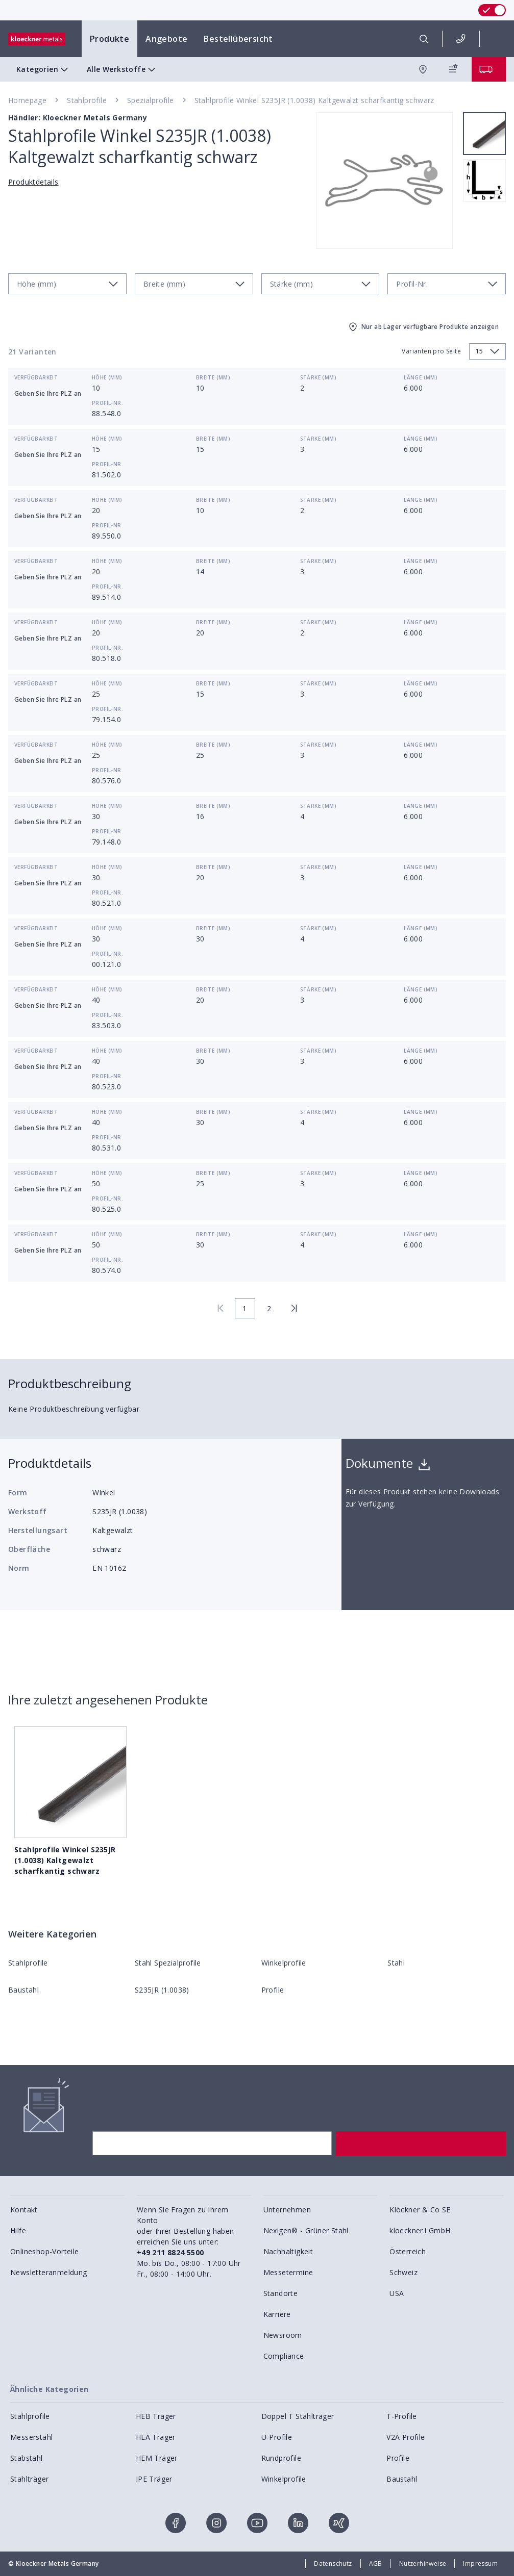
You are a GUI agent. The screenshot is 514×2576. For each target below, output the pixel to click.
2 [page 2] (269, 1308)
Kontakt (24, 2209)
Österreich (407, 2251)
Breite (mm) (213, 377)
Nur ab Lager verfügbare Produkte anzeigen (423, 327)
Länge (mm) (420, 377)
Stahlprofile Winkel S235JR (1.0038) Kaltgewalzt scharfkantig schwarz (314, 100)
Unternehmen (287, 2209)
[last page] (294, 1308)
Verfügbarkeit (36, 377)
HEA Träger (156, 2437)
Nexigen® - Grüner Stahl (306, 2230)
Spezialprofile (150, 100)
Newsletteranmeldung (48, 2272)
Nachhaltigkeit (288, 2251)
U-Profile (276, 2437)
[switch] (492, 10)
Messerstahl (31, 2437)
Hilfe (18, 2230)
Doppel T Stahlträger (297, 2416)
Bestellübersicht (238, 38)
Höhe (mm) (107, 377)
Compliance (283, 2356)
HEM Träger (157, 2458)
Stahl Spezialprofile (168, 1963)
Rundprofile (281, 2458)
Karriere (277, 2314)
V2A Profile (405, 2437)
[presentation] (257, 1288)
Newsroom (282, 2335)
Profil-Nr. (107, 402)
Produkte (109, 38)
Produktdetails (33, 182)
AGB (375, 2563)
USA (396, 2293)
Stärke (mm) (318, 377)
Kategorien (43, 69)
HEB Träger (156, 2416)
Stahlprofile (87, 100)
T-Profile (401, 2416)
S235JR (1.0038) (162, 1990)
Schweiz (403, 2272)
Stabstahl (26, 2458)
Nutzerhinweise (423, 2563)
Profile (272, 1990)
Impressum (480, 2563)
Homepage (27, 100)
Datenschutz (333, 2563)
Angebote (166, 38)
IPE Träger (154, 2479)
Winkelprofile (283, 1963)
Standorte (280, 2293)
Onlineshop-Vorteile (44, 2251)
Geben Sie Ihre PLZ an (47, 393)
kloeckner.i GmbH (419, 2230)
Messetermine (288, 2272)
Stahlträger (29, 2479)
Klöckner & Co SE (419, 2209)
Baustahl (23, 1990)
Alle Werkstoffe (122, 69)
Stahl (396, 1963)
